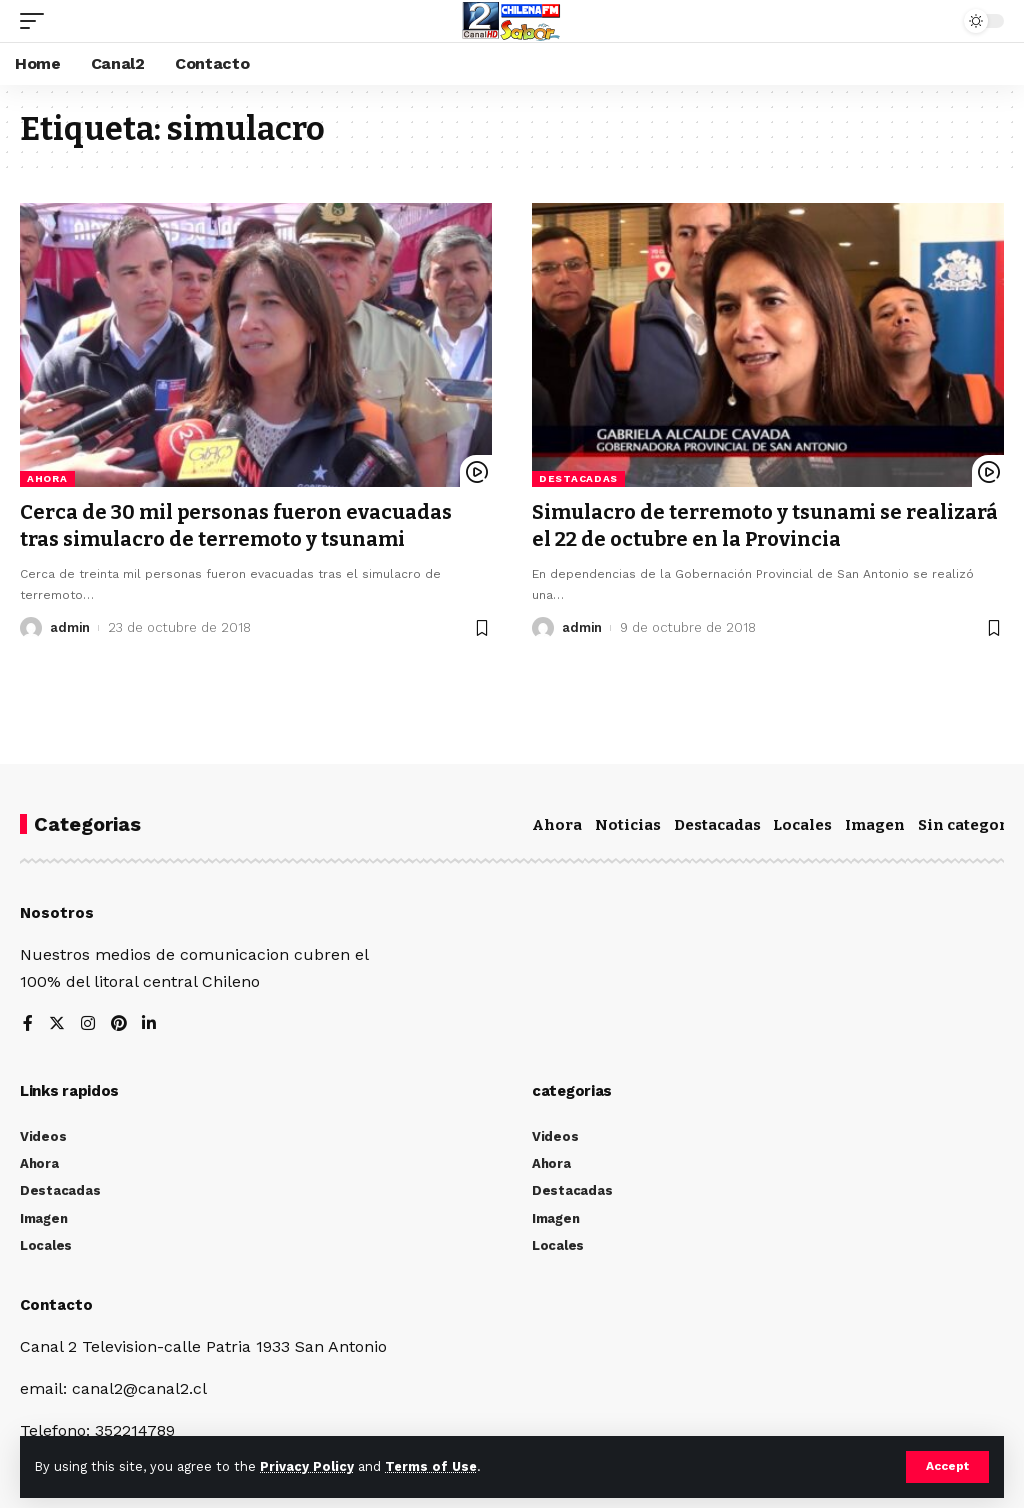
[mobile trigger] (37, 21)
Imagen (875, 825)
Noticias (628, 825)
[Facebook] (28, 1024)
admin (70, 625)
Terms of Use (431, 1466)
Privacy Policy (307, 1466)
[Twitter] (57, 1024)
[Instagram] (88, 1024)
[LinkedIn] (150, 1024)
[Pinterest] (119, 1024)
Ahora (47, 478)
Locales (802, 825)
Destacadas (578, 478)
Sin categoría (970, 825)
